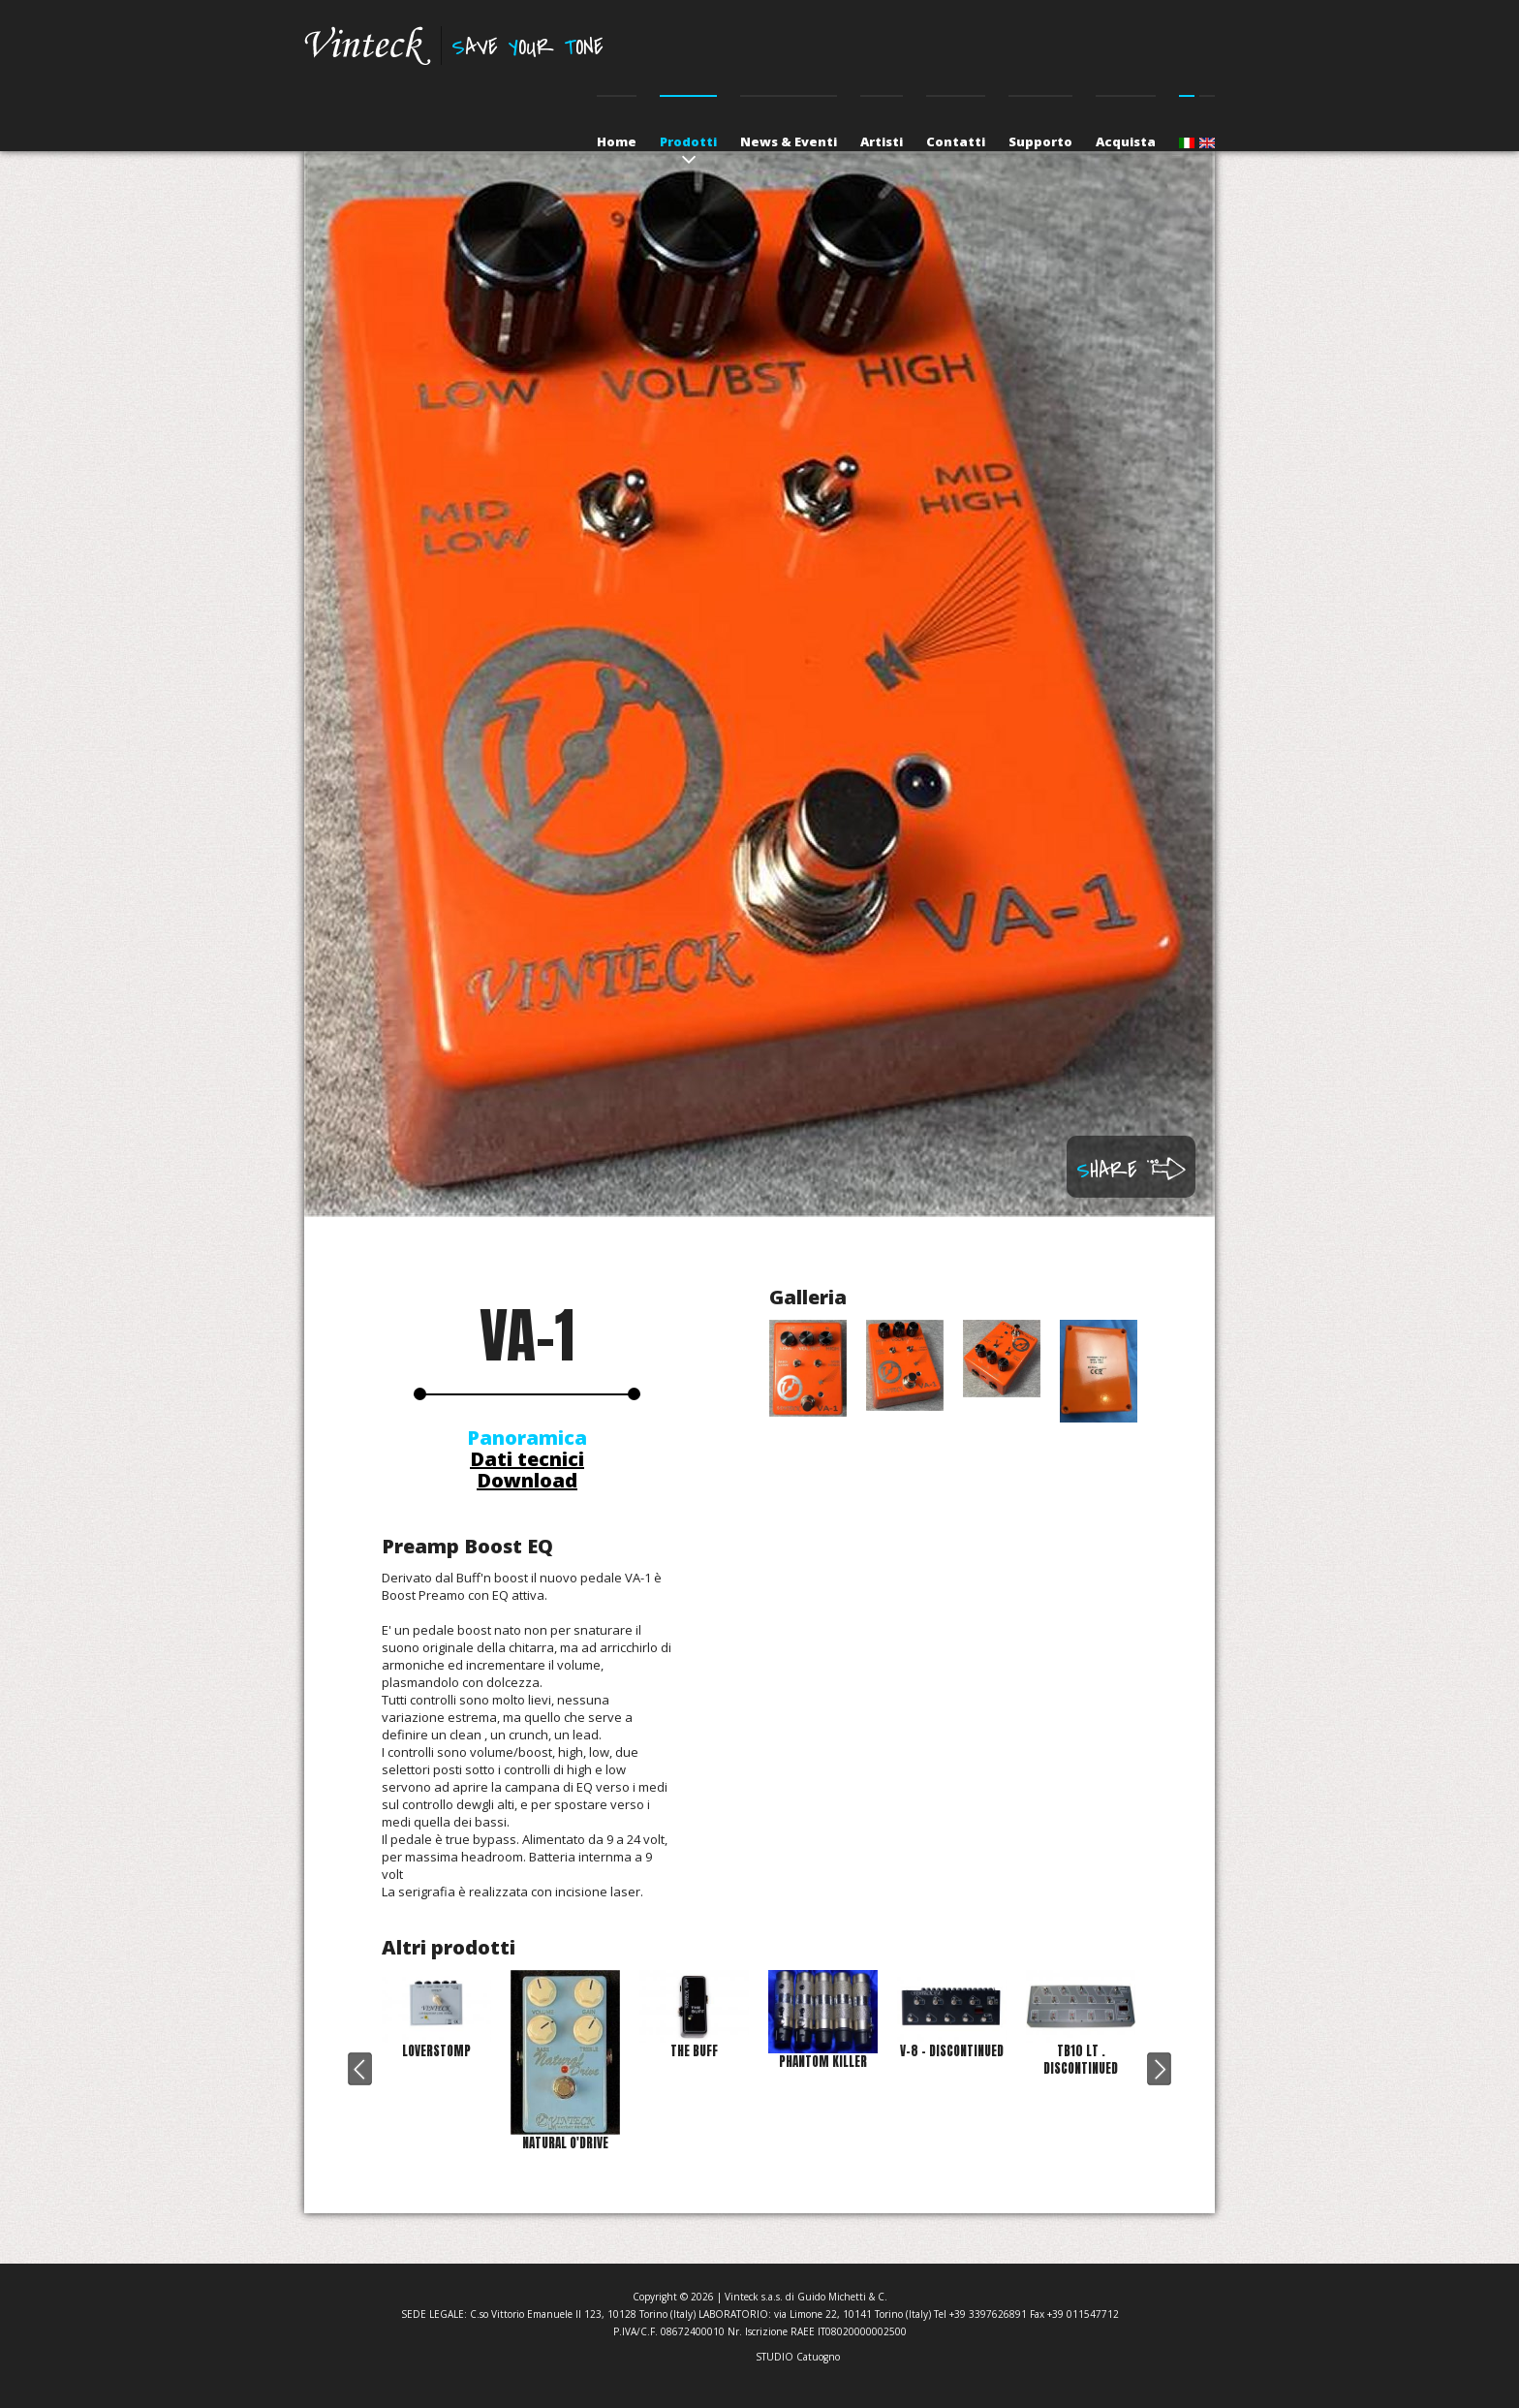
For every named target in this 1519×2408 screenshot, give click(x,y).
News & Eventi (788, 141)
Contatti (955, 141)
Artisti (881, 141)
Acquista (1126, 141)
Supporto (1040, 141)
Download (527, 1480)
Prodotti (688, 141)
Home (616, 141)
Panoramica (527, 1437)
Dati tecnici (527, 1459)
